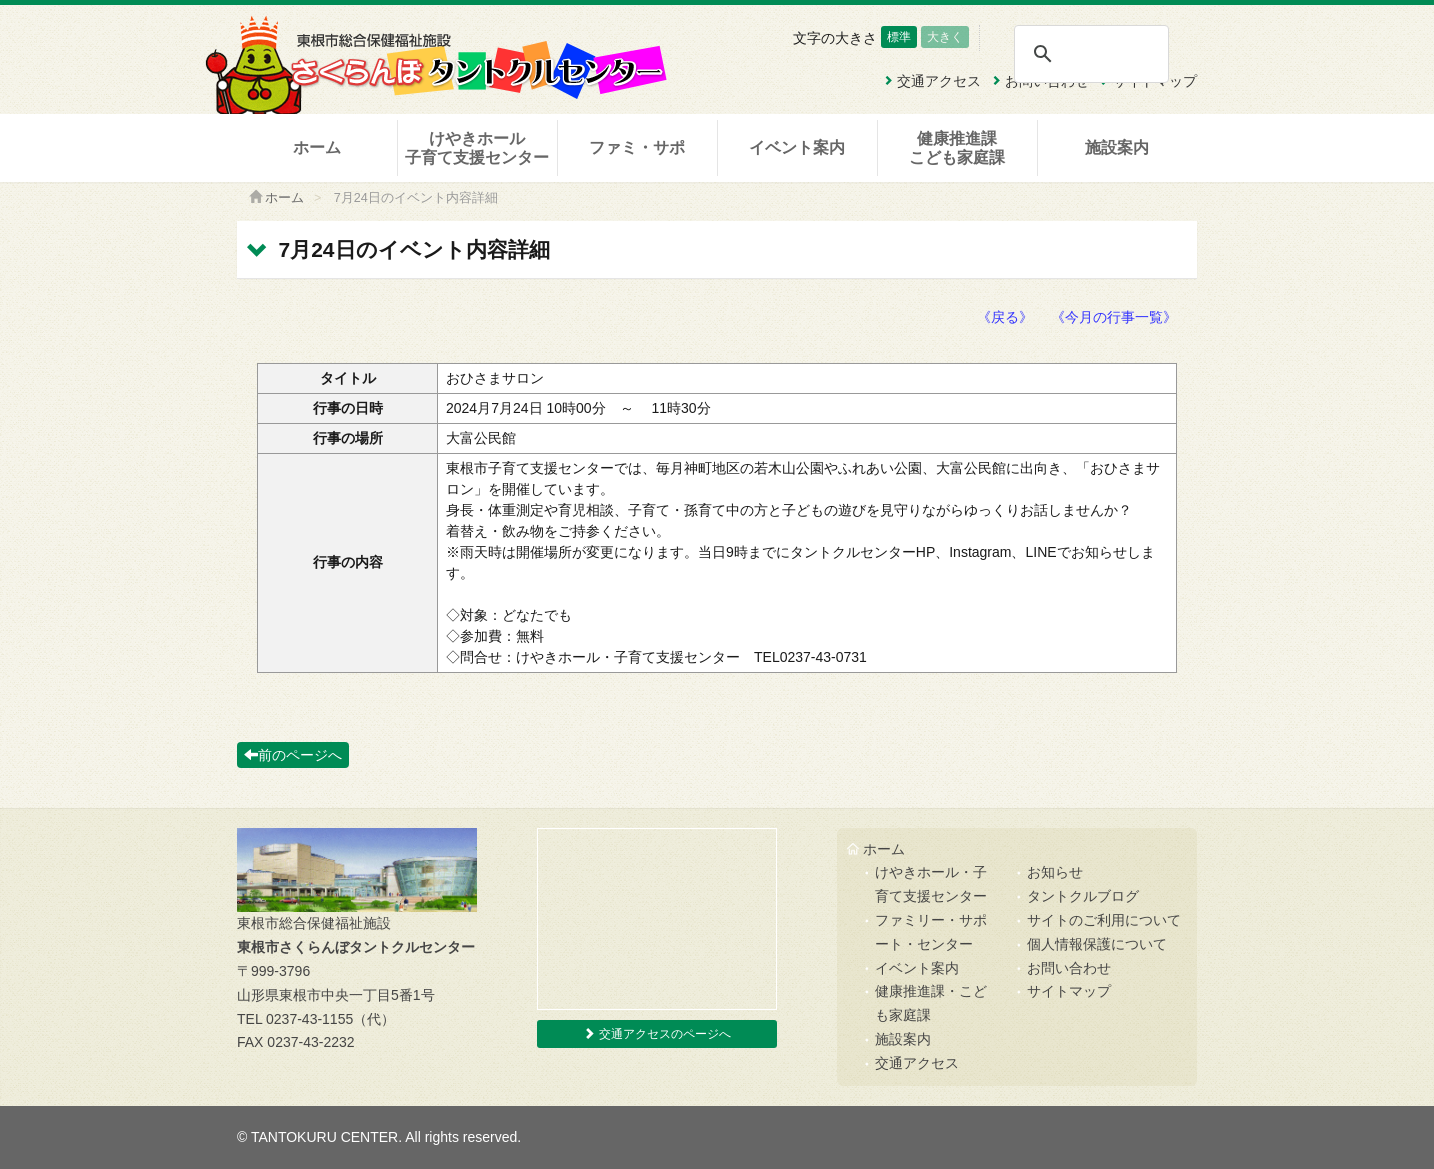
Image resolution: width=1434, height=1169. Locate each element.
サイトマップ (1069, 991)
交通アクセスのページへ (656, 1034)
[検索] (1090, 54)
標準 (899, 37)
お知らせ (1055, 872)
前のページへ (293, 755)
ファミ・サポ (637, 147)
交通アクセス (917, 1063)
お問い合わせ (1069, 968)
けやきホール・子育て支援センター (931, 884)
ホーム (317, 147)
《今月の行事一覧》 (1114, 317)
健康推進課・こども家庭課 (931, 1003)
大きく (945, 37)
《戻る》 (1005, 317)
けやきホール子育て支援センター (477, 148)
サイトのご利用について (1104, 920)
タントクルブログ (1083, 896)
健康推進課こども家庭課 (957, 148)
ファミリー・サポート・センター (931, 932)
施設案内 (1117, 147)
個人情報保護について (1097, 944)
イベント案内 (797, 147)
